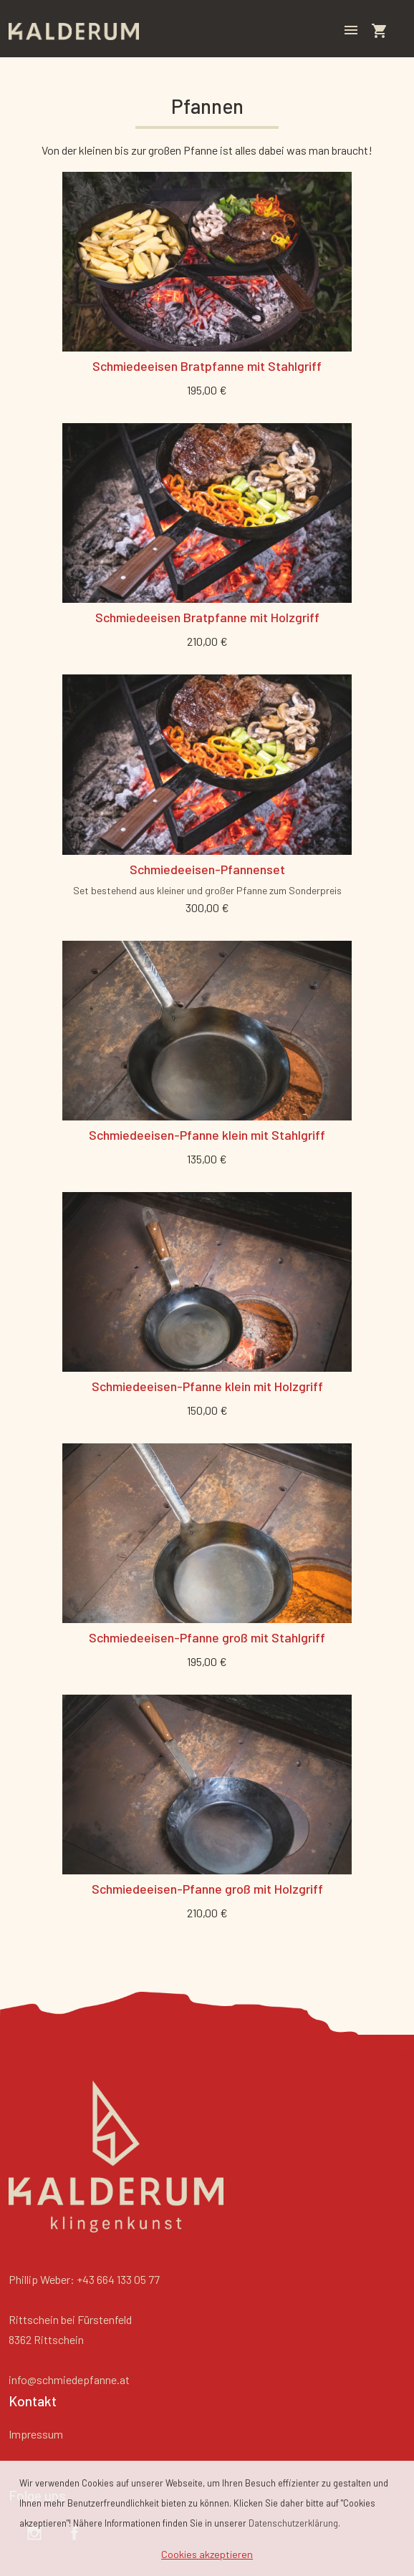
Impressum (36, 2434)
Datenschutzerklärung (293, 2523)
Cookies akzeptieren (207, 2554)
